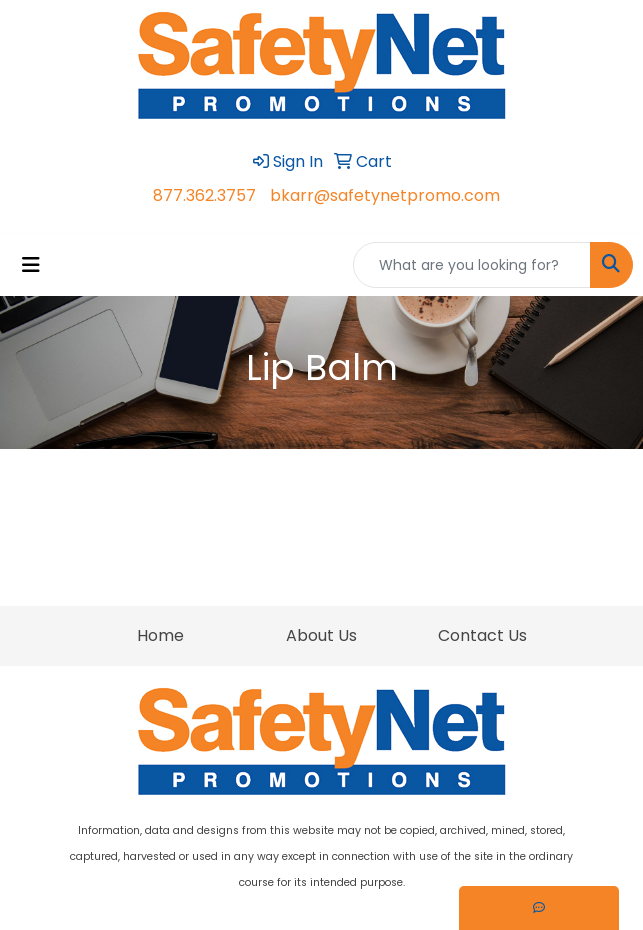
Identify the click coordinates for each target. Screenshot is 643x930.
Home (160, 635)
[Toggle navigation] (31, 265)
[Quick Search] (472, 265)
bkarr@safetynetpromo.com (385, 195)
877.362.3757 (204, 195)
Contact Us (482, 635)
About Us (321, 635)
